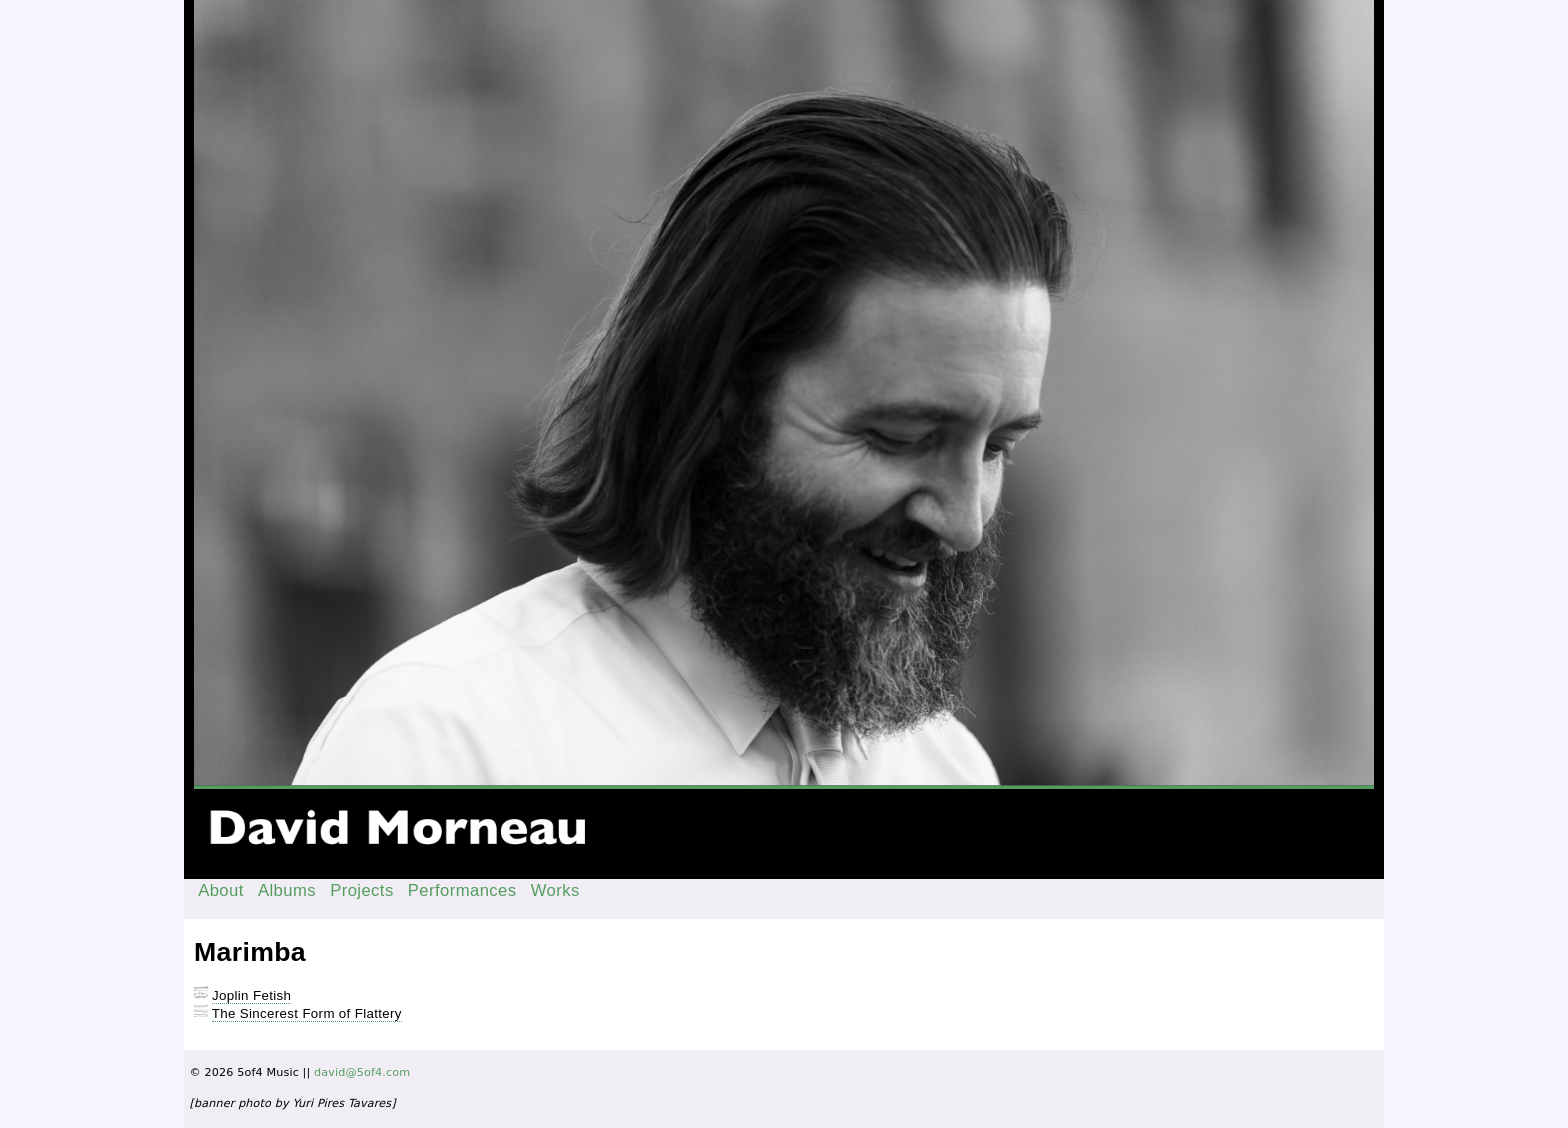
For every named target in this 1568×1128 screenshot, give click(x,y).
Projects (362, 890)
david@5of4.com (362, 1072)
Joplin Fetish (251, 995)
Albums (287, 890)
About (221, 890)
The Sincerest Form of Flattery (307, 1013)
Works (555, 890)
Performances (462, 890)
